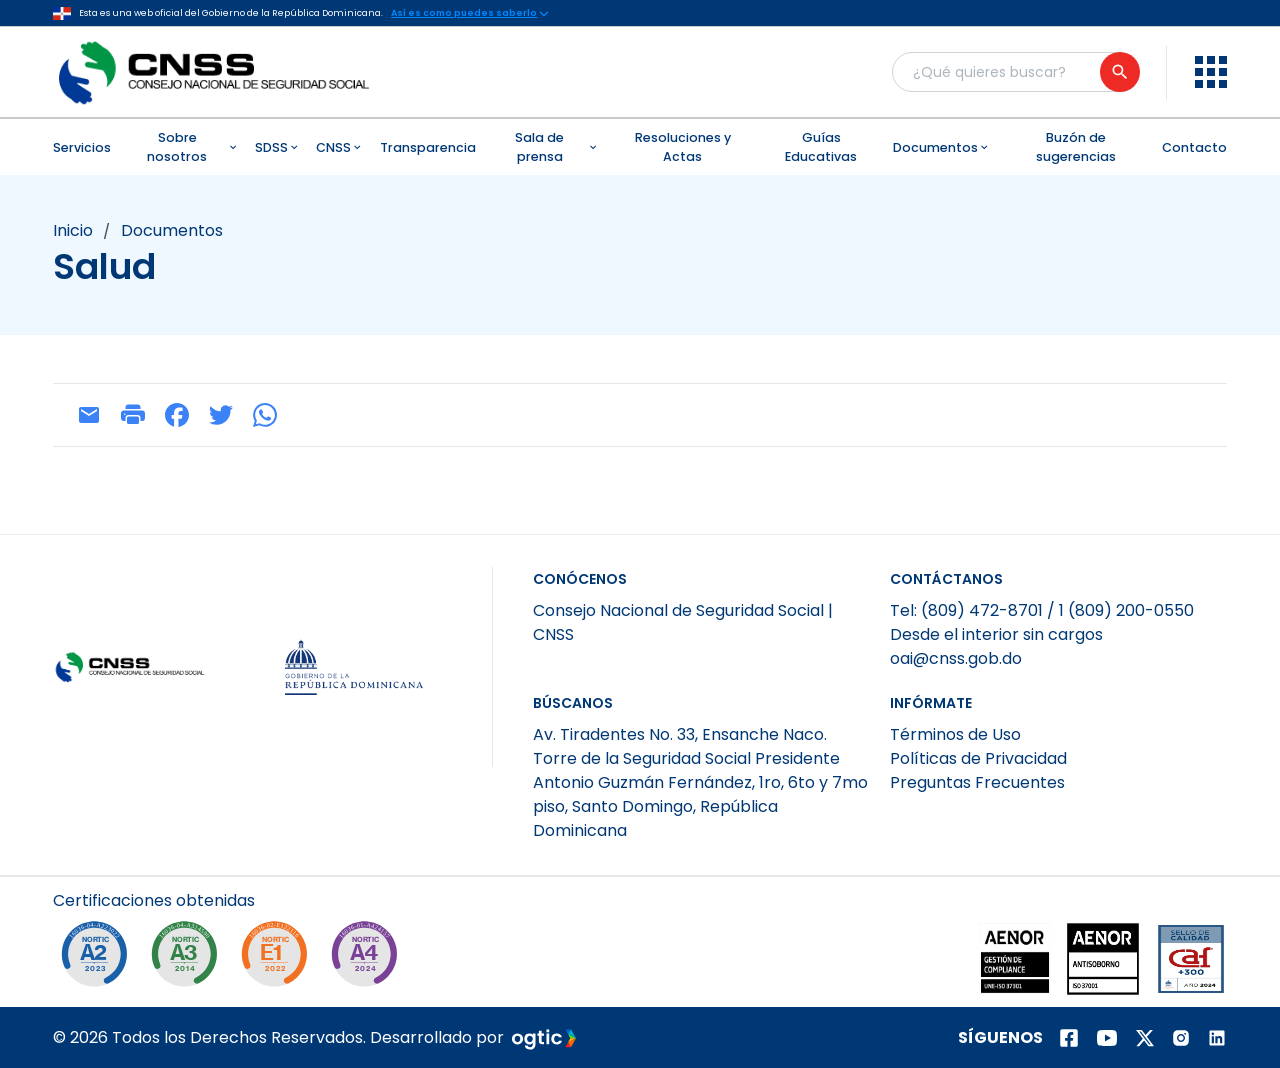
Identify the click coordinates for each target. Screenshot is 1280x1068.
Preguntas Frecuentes (977, 782)
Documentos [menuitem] (942, 147)
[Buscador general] (1015, 72)
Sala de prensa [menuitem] (557, 147)
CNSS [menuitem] (340, 147)
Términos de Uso (955, 734)
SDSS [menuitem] (278, 147)
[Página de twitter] (1145, 1038)
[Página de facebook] (1069, 1038)
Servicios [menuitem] (82, 147)
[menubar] (639, 147)
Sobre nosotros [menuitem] (193, 147)
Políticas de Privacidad (978, 758)
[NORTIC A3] (189, 959)
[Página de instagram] (1181, 1038)
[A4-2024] (369, 959)
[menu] (1211, 72)
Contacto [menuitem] (1194, 147)
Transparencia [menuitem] (428, 147)
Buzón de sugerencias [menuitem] (1076, 147)
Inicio (73, 231)
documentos (172, 231)
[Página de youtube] (1107, 1038)
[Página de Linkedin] (1217, 1038)
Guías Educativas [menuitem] (821, 147)
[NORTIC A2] (99, 959)
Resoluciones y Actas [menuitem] (683, 147)
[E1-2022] (279, 959)
